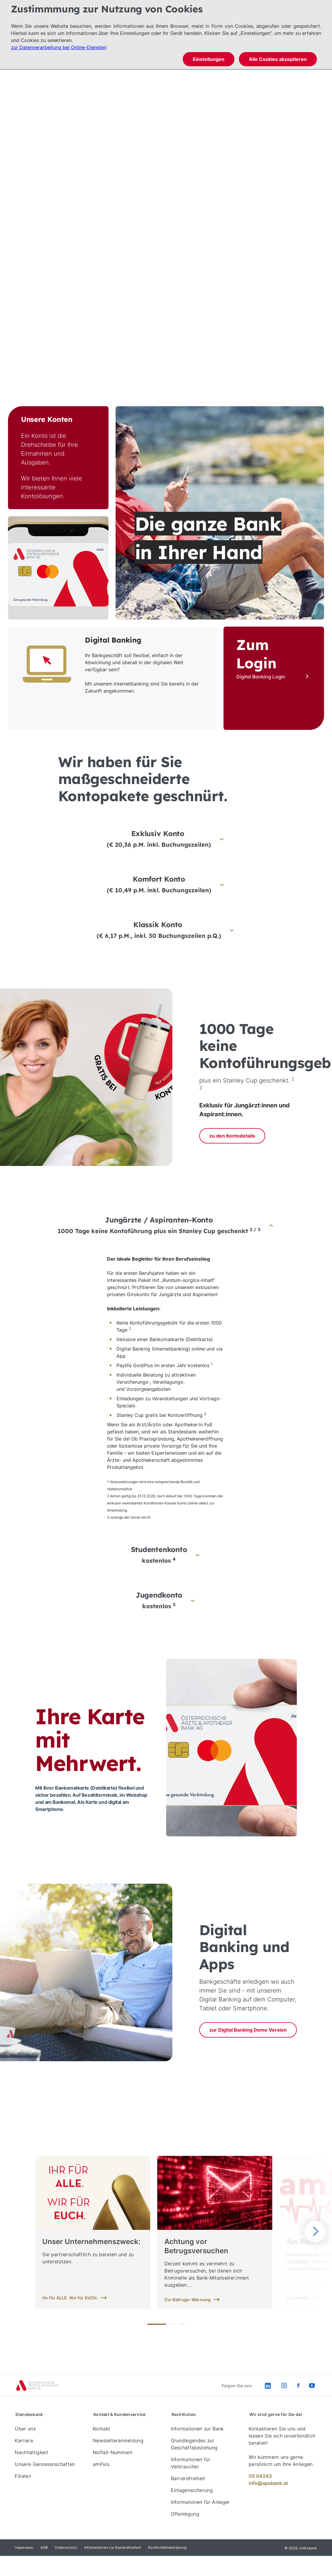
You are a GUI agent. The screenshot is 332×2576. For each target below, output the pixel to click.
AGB (44, 2547)
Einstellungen (208, 59)
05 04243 (260, 2476)
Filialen (23, 2476)
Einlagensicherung (192, 2490)
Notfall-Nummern (113, 2452)
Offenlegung (185, 2514)
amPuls (101, 2464)
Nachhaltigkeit (31, 2452)
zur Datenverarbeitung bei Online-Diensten (58, 47)
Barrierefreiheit (188, 2478)
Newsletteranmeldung (118, 2440)
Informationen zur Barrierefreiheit (112, 2547)
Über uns (25, 2429)
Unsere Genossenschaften (45, 2464)
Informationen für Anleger (200, 2502)
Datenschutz (66, 2547)
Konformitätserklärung (167, 2547)
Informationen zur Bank (197, 2429)
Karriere (24, 2440)
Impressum (24, 2547)
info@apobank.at (268, 2483)
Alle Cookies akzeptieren (278, 59)
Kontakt (101, 2429)
